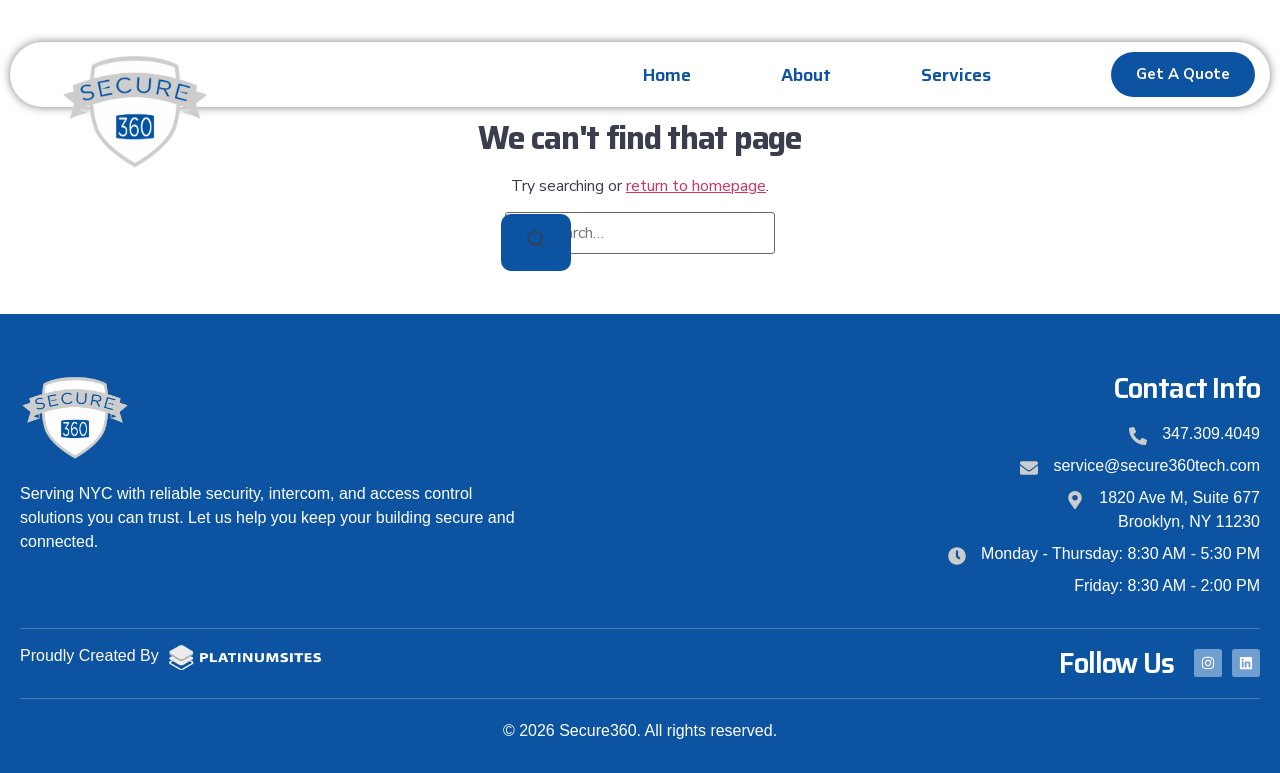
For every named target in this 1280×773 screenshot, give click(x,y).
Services (956, 75)
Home (667, 75)
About (806, 75)
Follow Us (1116, 663)
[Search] (536, 242)
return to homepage (696, 186)
